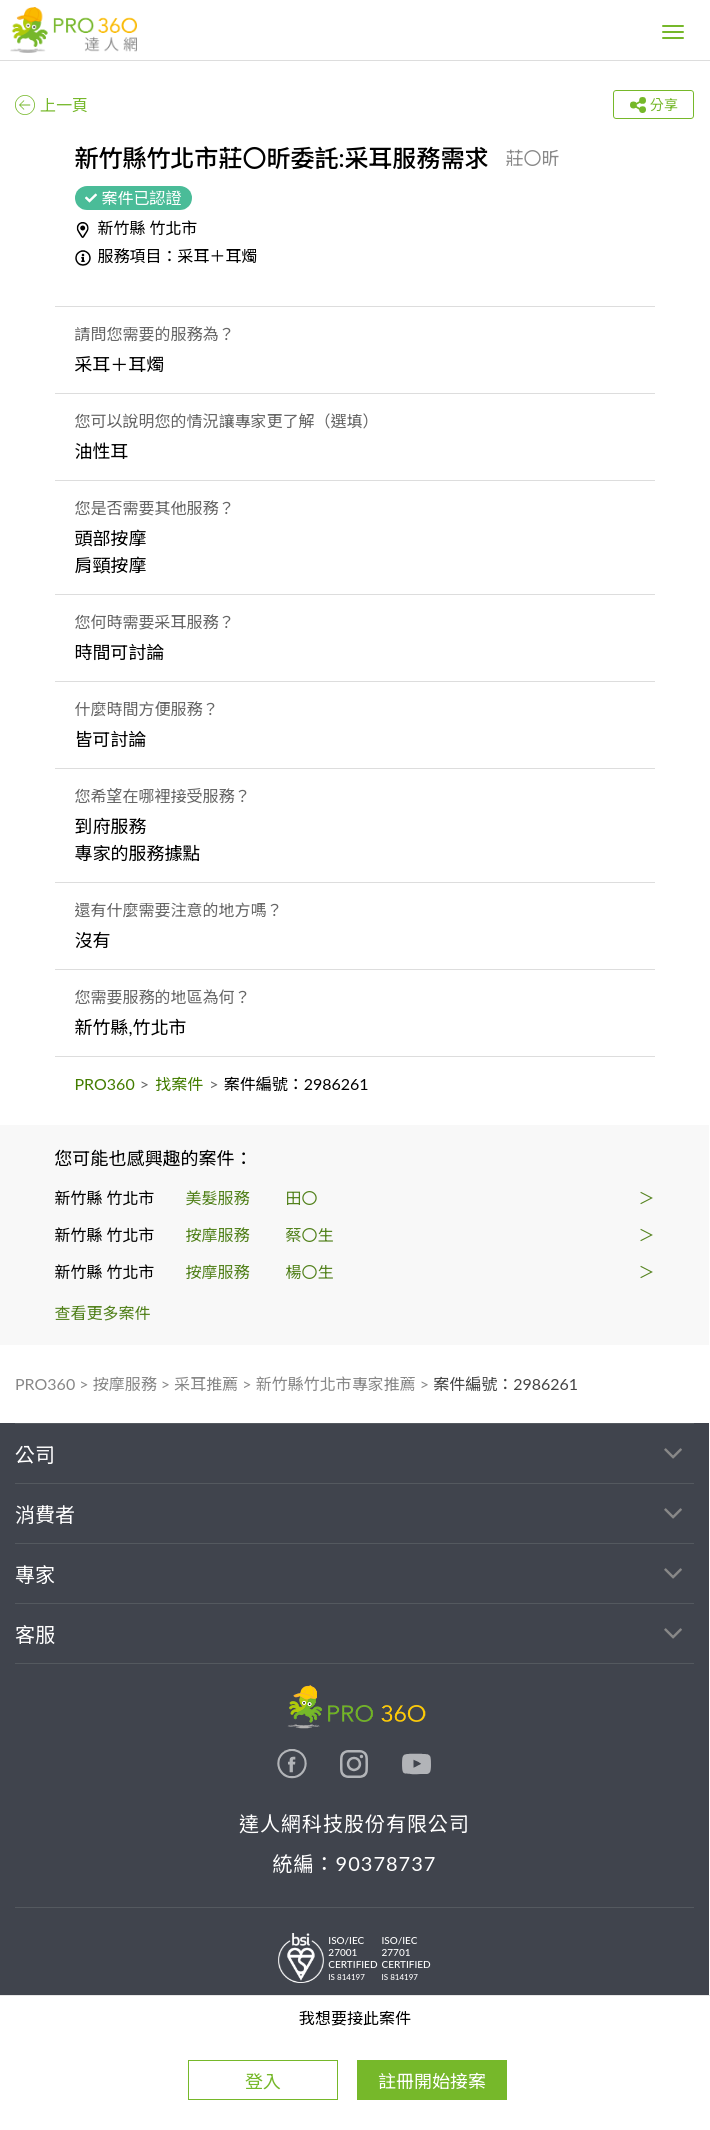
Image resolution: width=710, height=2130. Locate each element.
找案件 (179, 1083)
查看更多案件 (103, 1312)
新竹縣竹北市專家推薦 (336, 1383)
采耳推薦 (206, 1383)
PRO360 (105, 1083)
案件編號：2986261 (505, 1383)
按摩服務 (125, 1383)
